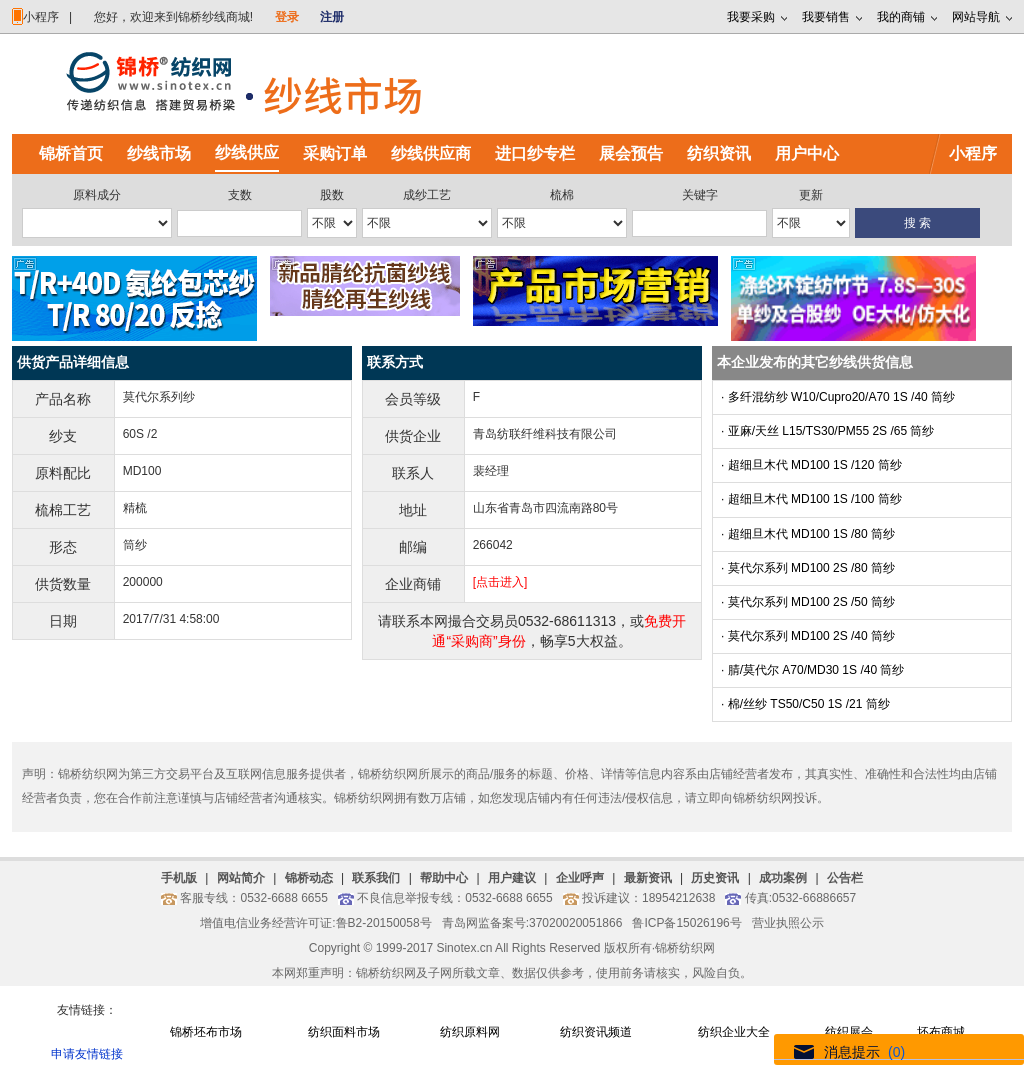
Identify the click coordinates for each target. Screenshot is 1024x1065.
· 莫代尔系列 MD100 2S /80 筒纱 (808, 568)
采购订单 (335, 153)
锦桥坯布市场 (206, 1032)
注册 (332, 17)
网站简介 (241, 878)
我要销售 (826, 17)
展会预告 (631, 153)
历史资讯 (715, 878)
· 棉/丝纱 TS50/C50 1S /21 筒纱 (805, 704)
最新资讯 (648, 878)
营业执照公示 (788, 923)
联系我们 (376, 878)
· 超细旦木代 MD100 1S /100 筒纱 (811, 499)
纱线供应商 (431, 153)
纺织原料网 (470, 1032)
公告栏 (845, 878)
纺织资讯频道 (596, 1032)
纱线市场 (159, 153)
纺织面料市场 (344, 1032)
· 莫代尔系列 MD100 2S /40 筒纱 (808, 636)
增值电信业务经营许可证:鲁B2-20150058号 (315, 923)
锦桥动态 (309, 878)
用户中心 (807, 153)
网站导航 (976, 17)
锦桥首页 (71, 153)
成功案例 (783, 878)
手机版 (179, 878)
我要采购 (751, 17)
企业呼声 (580, 878)
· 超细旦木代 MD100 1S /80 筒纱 (808, 534)
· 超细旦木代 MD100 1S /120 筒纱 (811, 465)
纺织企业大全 (734, 1032)
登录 (287, 17)
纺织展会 (849, 1032)
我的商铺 (901, 17)
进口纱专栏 (535, 153)
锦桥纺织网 (685, 948)
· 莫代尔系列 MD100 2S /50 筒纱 (808, 602)
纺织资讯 (719, 153)
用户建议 (512, 878)
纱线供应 (247, 152)
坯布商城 (941, 1032)
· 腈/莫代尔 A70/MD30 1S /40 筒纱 (812, 670)
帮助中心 (444, 878)
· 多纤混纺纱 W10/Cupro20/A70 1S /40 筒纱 (838, 397)
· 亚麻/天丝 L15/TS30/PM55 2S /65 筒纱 (827, 431)
